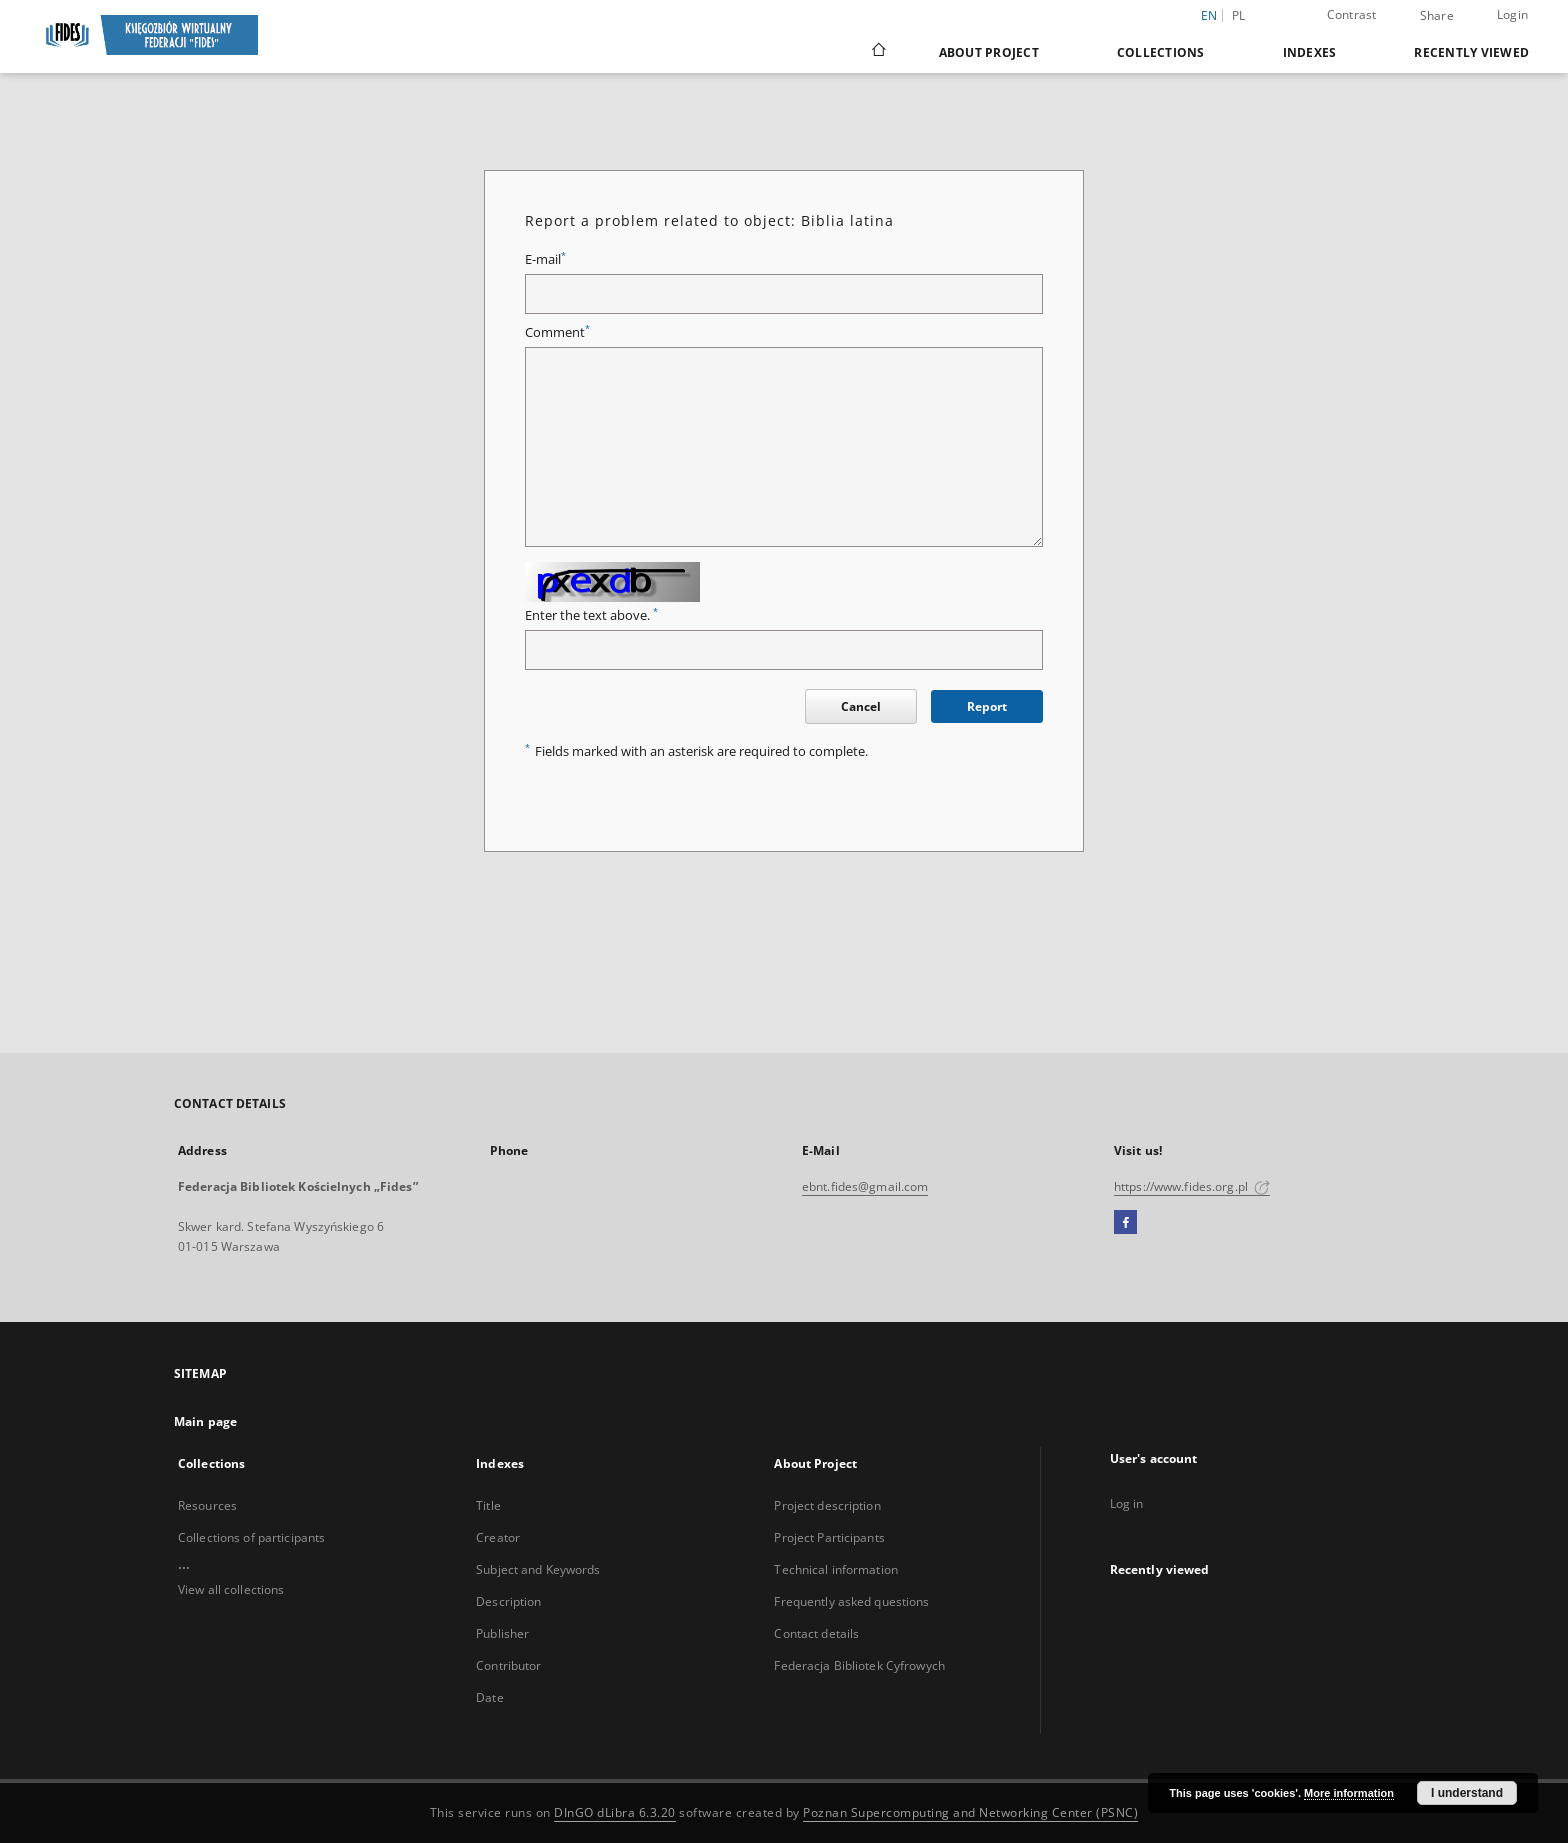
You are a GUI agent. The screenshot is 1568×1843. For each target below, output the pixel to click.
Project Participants (829, 1537)
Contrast (1352, 14)
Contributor (508, 1665)
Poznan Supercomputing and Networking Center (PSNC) (970, 1812)
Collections (1161, 52)
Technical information (836, 1569)
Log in (1127, 1503)
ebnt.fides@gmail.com (865, 1186)
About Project (989, 52)
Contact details (816, 1633)
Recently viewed (1471, 52)
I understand (1467, 1793)
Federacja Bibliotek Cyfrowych (859, 1665)
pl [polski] (1239, 15)
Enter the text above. (591, 615)
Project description (827, 1505)
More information (1349, 1793)
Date (489, 1697)
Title (488, 1505)
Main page (205, 1421)
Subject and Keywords (538, 1569)
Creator (498, 1537)
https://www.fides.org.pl (1192, 1186)
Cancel (861, 706)
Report (987, 706)
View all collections (231, 1589)
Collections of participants (251, 1537)
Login (1512, 14)
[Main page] (877, 52)
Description (508, 1601)
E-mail (545, 259)
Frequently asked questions (851, 1601)
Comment (557, 332)
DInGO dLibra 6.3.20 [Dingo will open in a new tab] (615, 1812)
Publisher (502, 1633)
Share (1437, 16)
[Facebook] (1125, 1223)
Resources (207, 1505)
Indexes (1310, 52)
